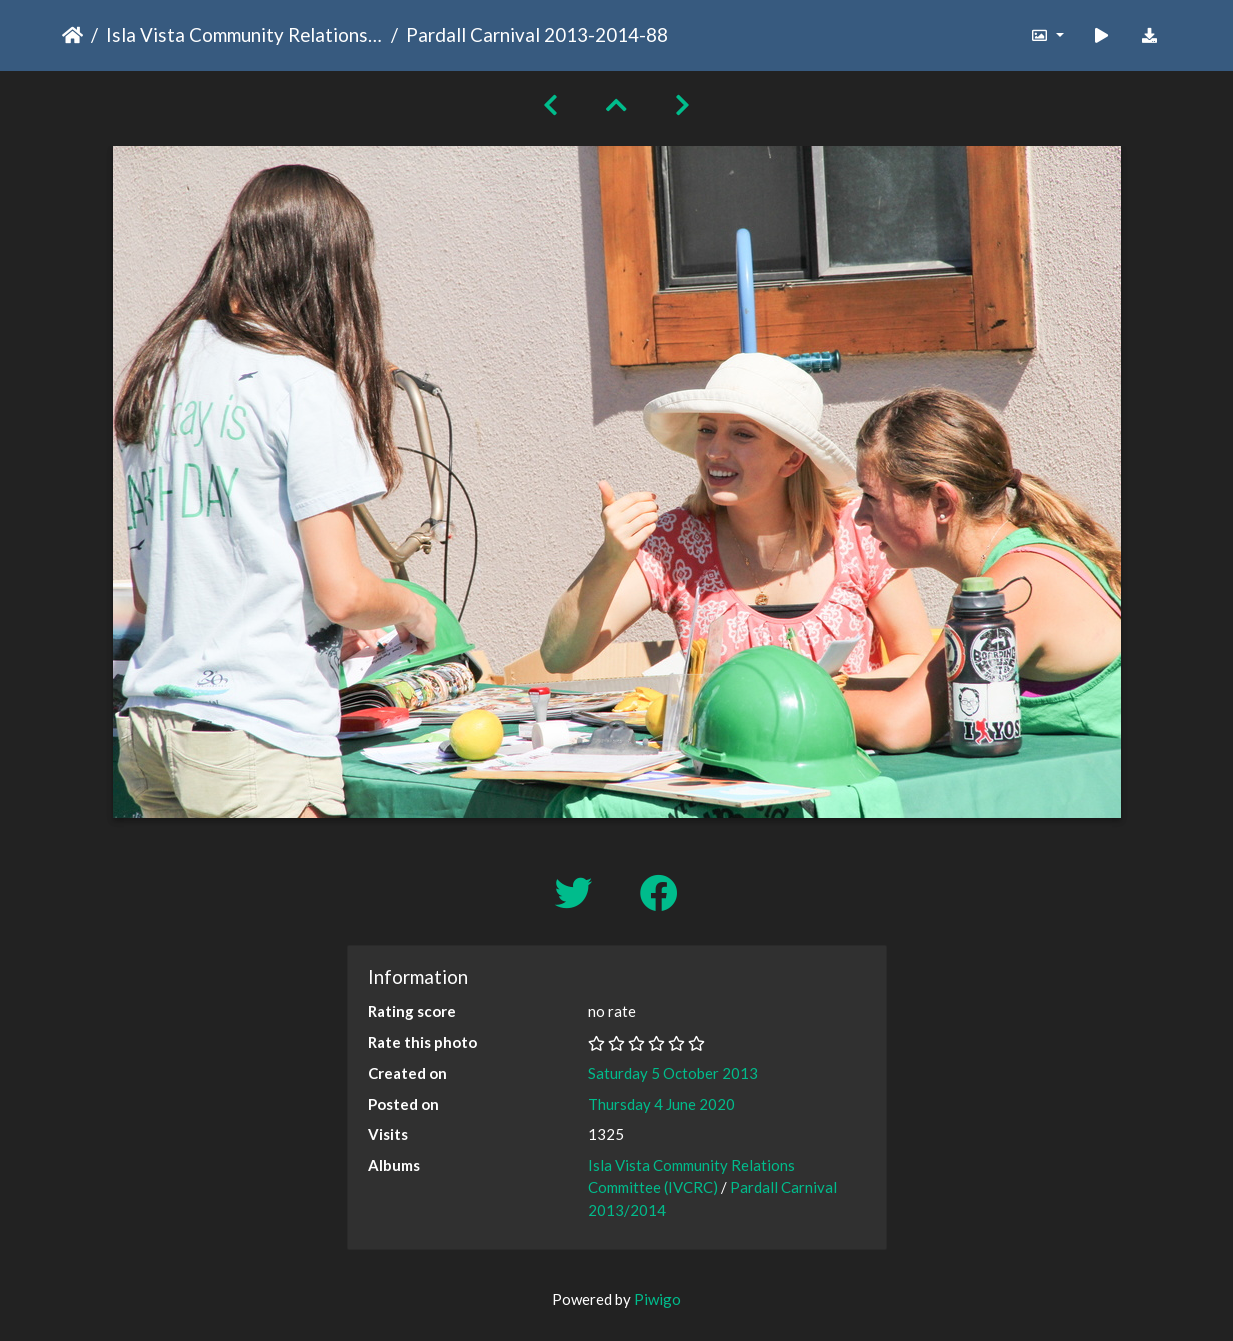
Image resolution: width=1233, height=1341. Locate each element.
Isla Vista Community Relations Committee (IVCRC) (244, 34)
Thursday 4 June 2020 (661, 1104)
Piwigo (657, 1299)
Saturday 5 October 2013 (673, 1073)
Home (72, 35)
